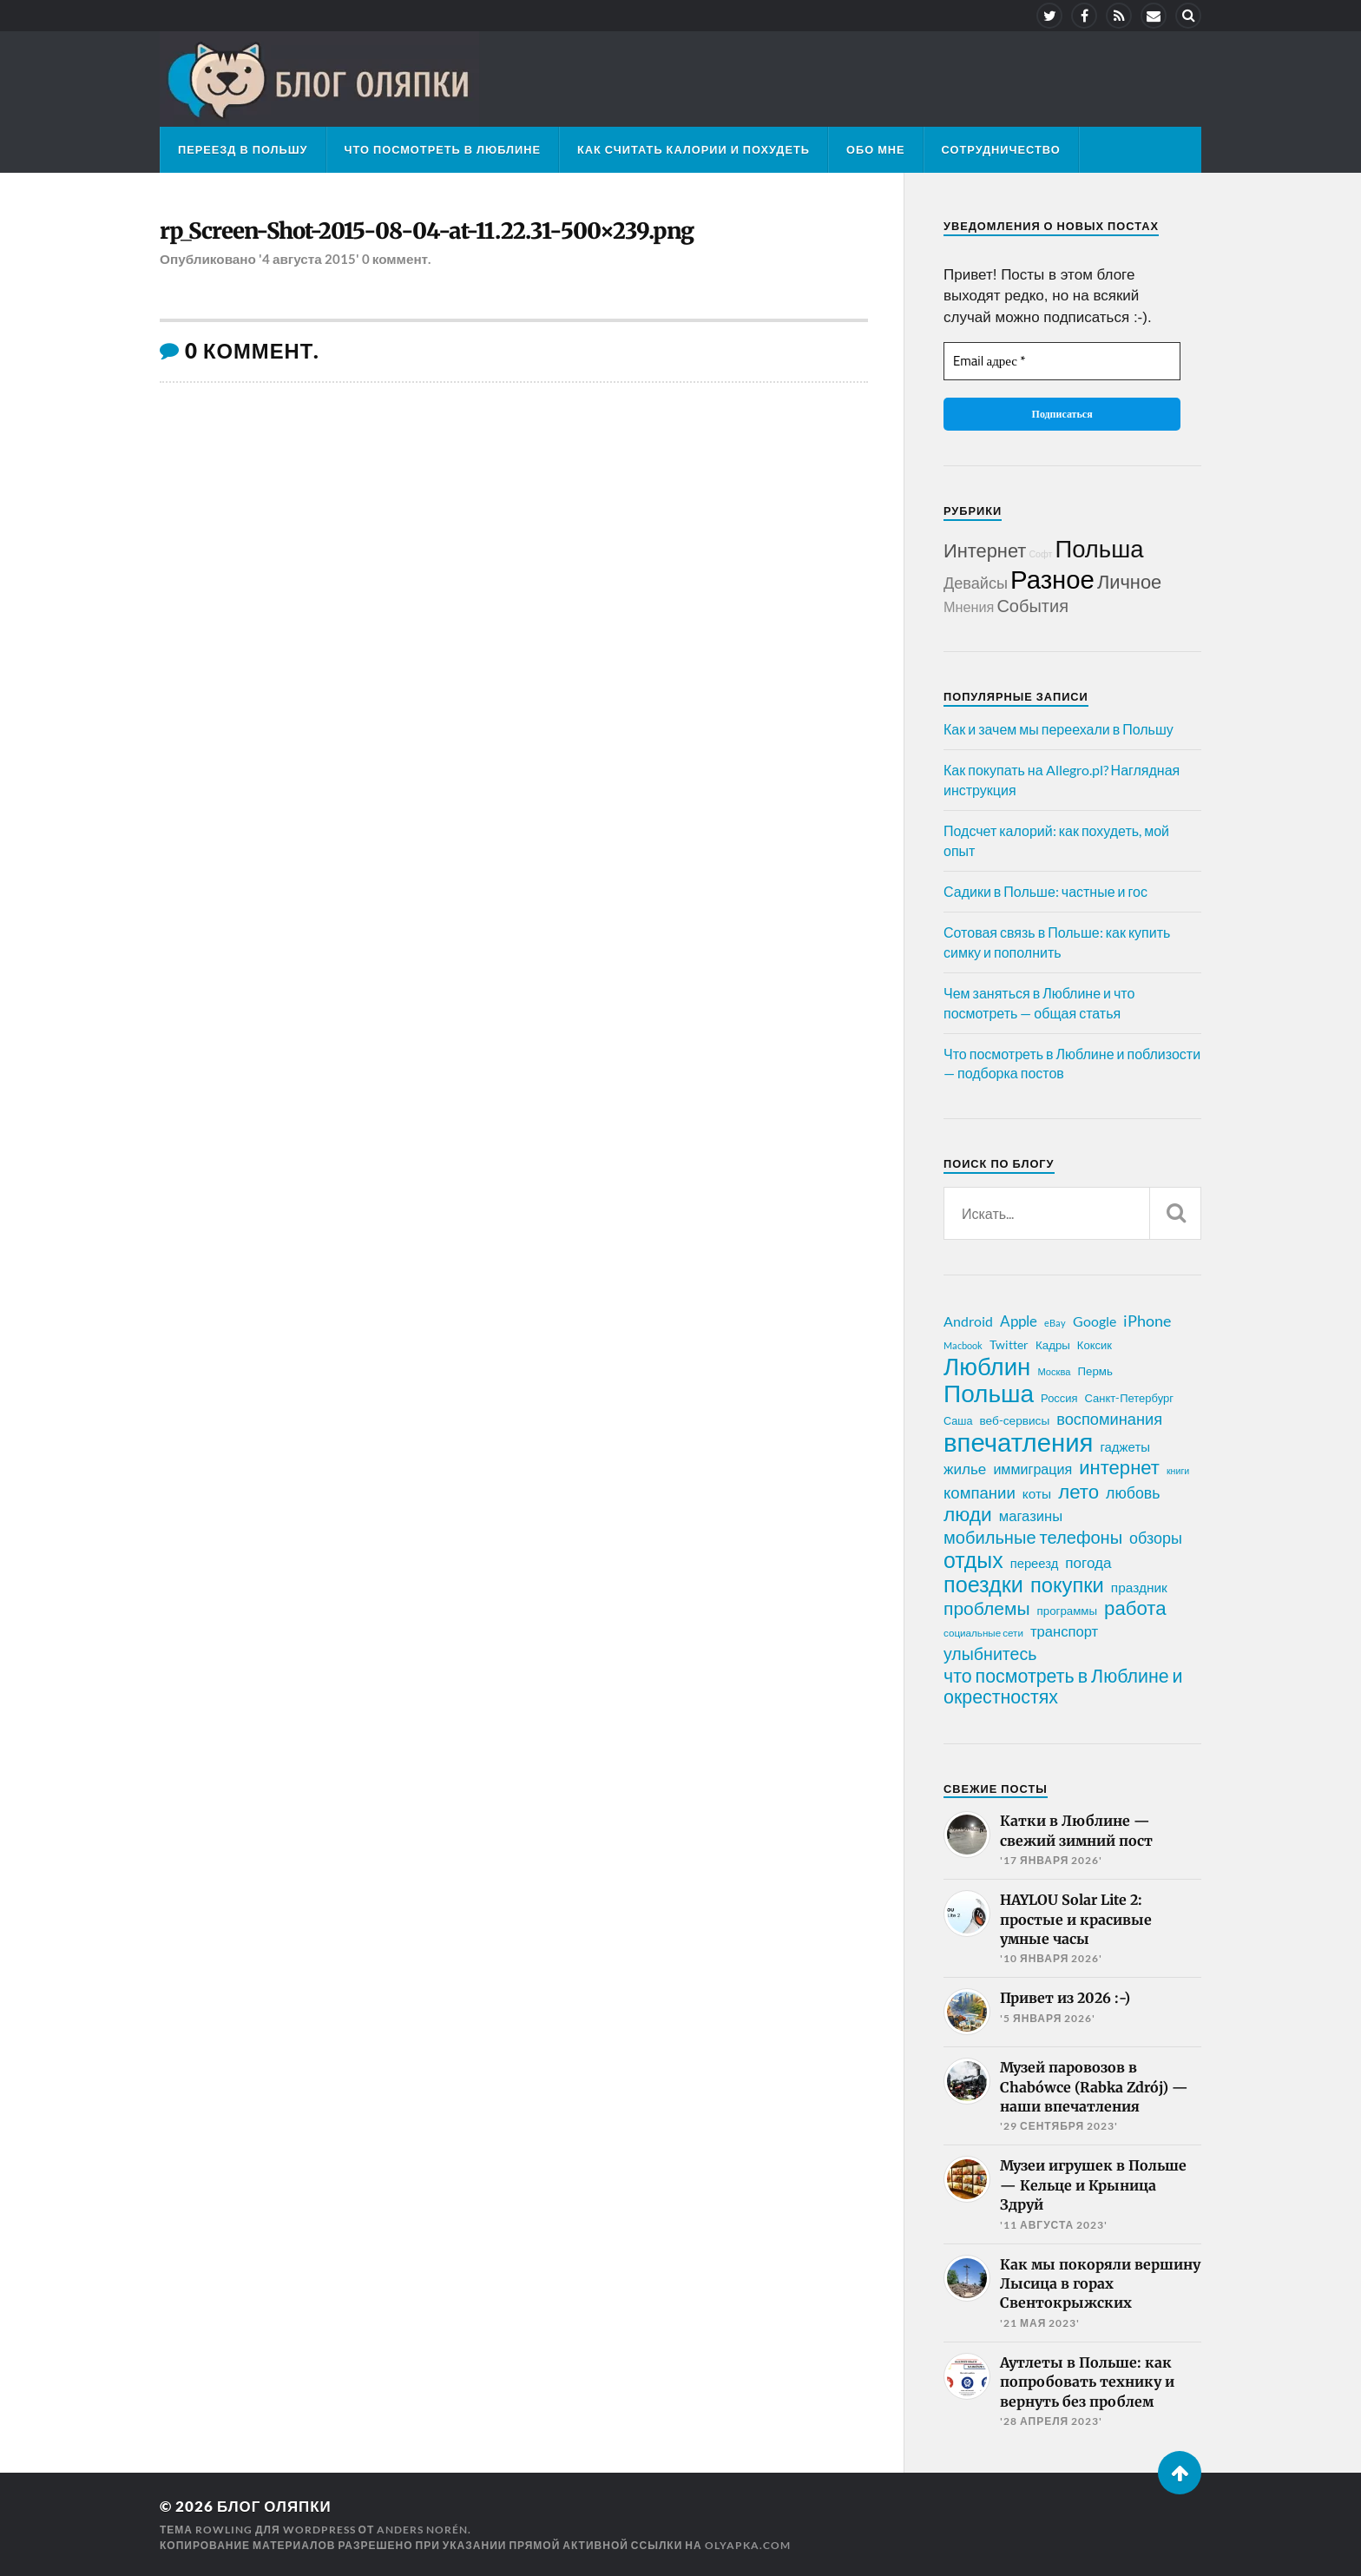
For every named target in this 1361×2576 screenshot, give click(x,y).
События (1032, 605)
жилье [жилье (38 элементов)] (964, 1468)
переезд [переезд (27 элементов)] (1034, 1563)
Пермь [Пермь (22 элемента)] (1095, 1371)
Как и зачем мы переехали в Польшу (1058, 729)
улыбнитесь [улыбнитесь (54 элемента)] (989, 1654)
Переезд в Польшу (243, 149)
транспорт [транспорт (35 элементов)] (1064, 1631)
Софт (1040, 553)
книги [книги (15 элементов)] (1178, 1470)
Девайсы (975, 582)
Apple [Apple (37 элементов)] (1018, 1321)
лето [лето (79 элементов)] (1078, 1491)
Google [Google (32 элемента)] (1094, 1321)
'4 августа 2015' (309, 259)
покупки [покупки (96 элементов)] (1067, 1584)
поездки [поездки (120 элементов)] (983, 1583)
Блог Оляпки (274, 2506)
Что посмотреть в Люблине (443, 149)
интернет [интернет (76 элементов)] (1119, 1467)
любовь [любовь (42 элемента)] (1133, 1492)
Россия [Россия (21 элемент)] (1059, 1398)
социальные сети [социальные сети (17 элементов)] (983, 1632)
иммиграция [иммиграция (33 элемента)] (1032, 1468)
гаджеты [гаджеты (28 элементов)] (1125, 1446)
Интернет (984, 550)
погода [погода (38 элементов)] (1088, 1562)
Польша (1099, 548)
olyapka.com (748, 2544)
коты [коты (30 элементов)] (1036, 1493)
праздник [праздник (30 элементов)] (1139, 1587)
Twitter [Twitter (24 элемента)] (1009, 1344)
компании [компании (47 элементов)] (979, 1492)
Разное (1052, 578)
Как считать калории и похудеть (693, 149)
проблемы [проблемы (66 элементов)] (986, 1608)
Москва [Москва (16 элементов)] (1053, 1371)
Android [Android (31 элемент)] (968, 1321)
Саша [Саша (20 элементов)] (957, 1420)
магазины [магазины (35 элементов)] (1030, 1516)
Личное (1129, 581)
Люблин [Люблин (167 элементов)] (986, 1366)
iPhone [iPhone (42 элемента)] (1147, 1320)
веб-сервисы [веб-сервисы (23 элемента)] (1014, 1420)
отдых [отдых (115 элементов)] (973, 1559)
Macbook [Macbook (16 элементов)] (963, 1345)
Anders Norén (422, 2528)
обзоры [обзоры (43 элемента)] (1155, 1537)
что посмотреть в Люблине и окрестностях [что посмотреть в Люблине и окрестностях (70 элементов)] (1063, 1686)
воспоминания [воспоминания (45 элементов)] (1109, 1418)
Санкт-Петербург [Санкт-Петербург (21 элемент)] (1129, 1398)
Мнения (968, 606)
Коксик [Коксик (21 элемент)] (1094, 1345)
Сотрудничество (1001, 149)
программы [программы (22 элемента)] (1067, 1610)
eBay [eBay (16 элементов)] (1055, 1322)
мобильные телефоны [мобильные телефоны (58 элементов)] (1032, 1536)
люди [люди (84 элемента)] (967, 1514)
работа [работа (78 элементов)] (1135, 1608)
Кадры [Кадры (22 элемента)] (1053, 1345)
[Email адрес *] (1061, 361)
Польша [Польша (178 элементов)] (988, 1392)
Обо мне (875, 149)
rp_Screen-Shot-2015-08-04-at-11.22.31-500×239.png (429, 231)
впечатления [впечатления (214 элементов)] (1018, 1442)
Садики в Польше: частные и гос (1045, 891)
